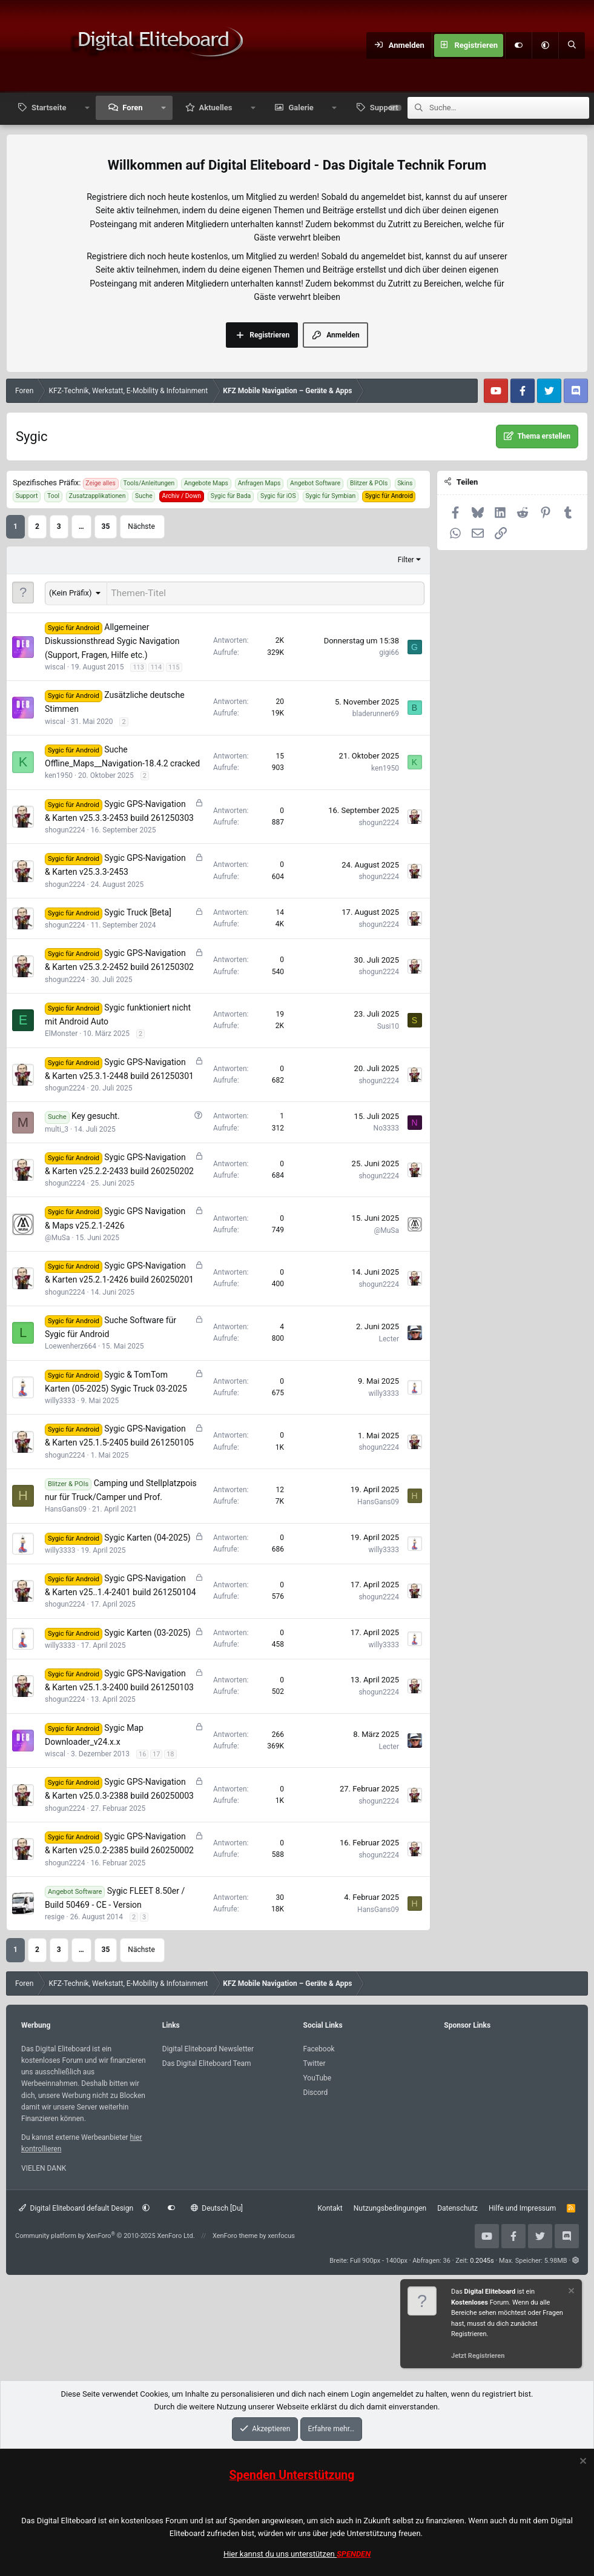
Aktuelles (216, 107)
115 (174, 665)
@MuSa (57, 1236)
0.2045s (482, 2259)
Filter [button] (406, 560)
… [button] (81, 526)
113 (138, 665)
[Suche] (571, 45)
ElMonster (61, 1031)
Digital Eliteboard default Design (76, 2206)
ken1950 (59, 773)
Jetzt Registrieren (477, 2356)
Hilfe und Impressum (522, 2206)
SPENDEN (354, 2553)
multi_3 (56, 1127)
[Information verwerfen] (570, 2292)
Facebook (319, 2047)
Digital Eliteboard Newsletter (208, 2047)
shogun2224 (65, 828)
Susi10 (388, 1024)
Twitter (314, 2061)
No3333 (386, 1126)
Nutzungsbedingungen (390, 2206)
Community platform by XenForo (105, 2234)
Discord (315, 2090)
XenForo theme (235, 2234)
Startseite (48, 107)
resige (55, 1915)
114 (156, 665)
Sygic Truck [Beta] (137, 910)
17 (156, 1752)
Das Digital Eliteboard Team (206, 2061)
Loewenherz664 (70, 1344)
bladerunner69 (375, 712)
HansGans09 (66, 1507)
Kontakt (329, 2206)
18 (170, 1752)
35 (106, 526)
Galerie (301, 107)
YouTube (317, 2076)
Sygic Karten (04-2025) (147, 1536)
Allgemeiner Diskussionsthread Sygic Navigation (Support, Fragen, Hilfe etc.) (112, 639)
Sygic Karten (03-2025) (147, 1631)
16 (142, 1752)
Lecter (389, 1337)
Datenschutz (457, 2206)
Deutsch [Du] (217, 2206)
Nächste (141, 526)
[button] (545, 45)
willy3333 (60, 1399)
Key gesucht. (95, 1114)
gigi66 (389, 650)
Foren (132, 107)
